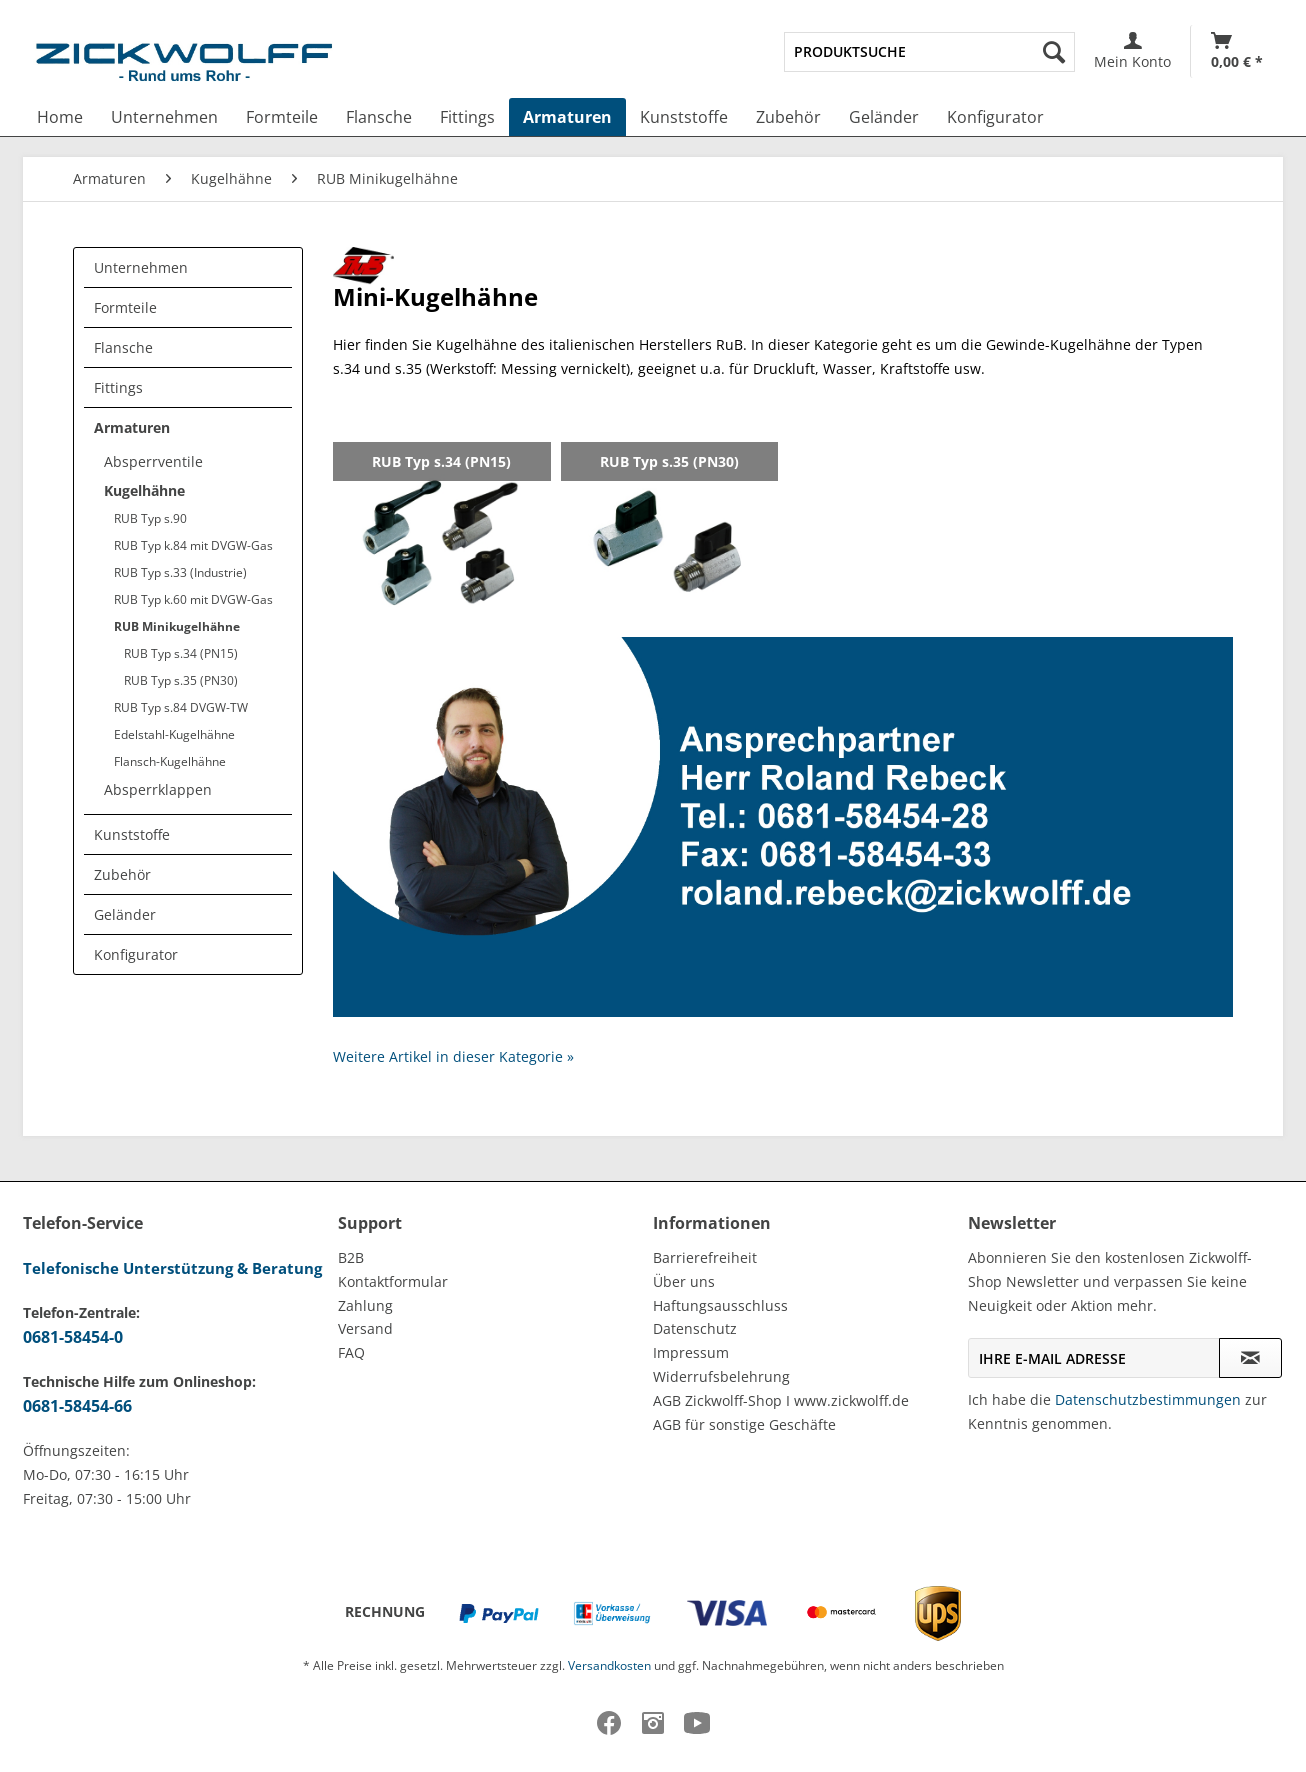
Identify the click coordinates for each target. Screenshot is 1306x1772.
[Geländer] (884, 117)
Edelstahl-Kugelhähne (174, 734)
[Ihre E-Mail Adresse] (1094, 1358)
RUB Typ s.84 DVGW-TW (181, 707)
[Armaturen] (567, 117)
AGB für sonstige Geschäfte (744, 1424)
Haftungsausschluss (720, 1305)
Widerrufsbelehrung (721, 1376)
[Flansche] (379, 117)
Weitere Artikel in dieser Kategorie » (453, 1056)
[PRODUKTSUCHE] (929, 52)
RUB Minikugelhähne (177, 626)
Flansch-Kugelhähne (170, 761)
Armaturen (132, 427)
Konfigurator (136, 954)
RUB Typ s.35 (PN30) (181, 680)
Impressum (691, 1352)
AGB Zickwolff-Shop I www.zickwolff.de (781, 1400)
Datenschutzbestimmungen (1148, 1399)
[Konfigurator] (995, 117)
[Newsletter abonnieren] (1250, 1358)
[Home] (60, 117)
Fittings (118, 387)
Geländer (125, 914)
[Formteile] (282, 117)
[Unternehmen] (164, 117)
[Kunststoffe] (684, 117)
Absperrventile (153, 461)
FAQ (351, 1352)
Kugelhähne (144, 490)
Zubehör (122, 874)
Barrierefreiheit (705, 1257)
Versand (365, 1328)
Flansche (123, 347)
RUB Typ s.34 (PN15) (181, 653)
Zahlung (365, 1305)
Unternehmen (141, 267)
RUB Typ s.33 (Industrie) (180, 572)
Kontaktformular (393, 1281)
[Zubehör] (788, 117)
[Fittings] (467, 117)
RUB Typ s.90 (150, 518)
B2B (351, 1257)
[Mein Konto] (1132, 51)
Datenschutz (695, 1328)
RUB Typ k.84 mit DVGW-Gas (193, 545)
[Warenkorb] (1237, 51)
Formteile (125, 307)
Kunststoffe (132, 834)
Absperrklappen (158, 789)
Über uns (684, 1281)
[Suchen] (1054, 52)
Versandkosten (609, 1665)
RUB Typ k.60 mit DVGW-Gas (193, 599)
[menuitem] (929, 52)
